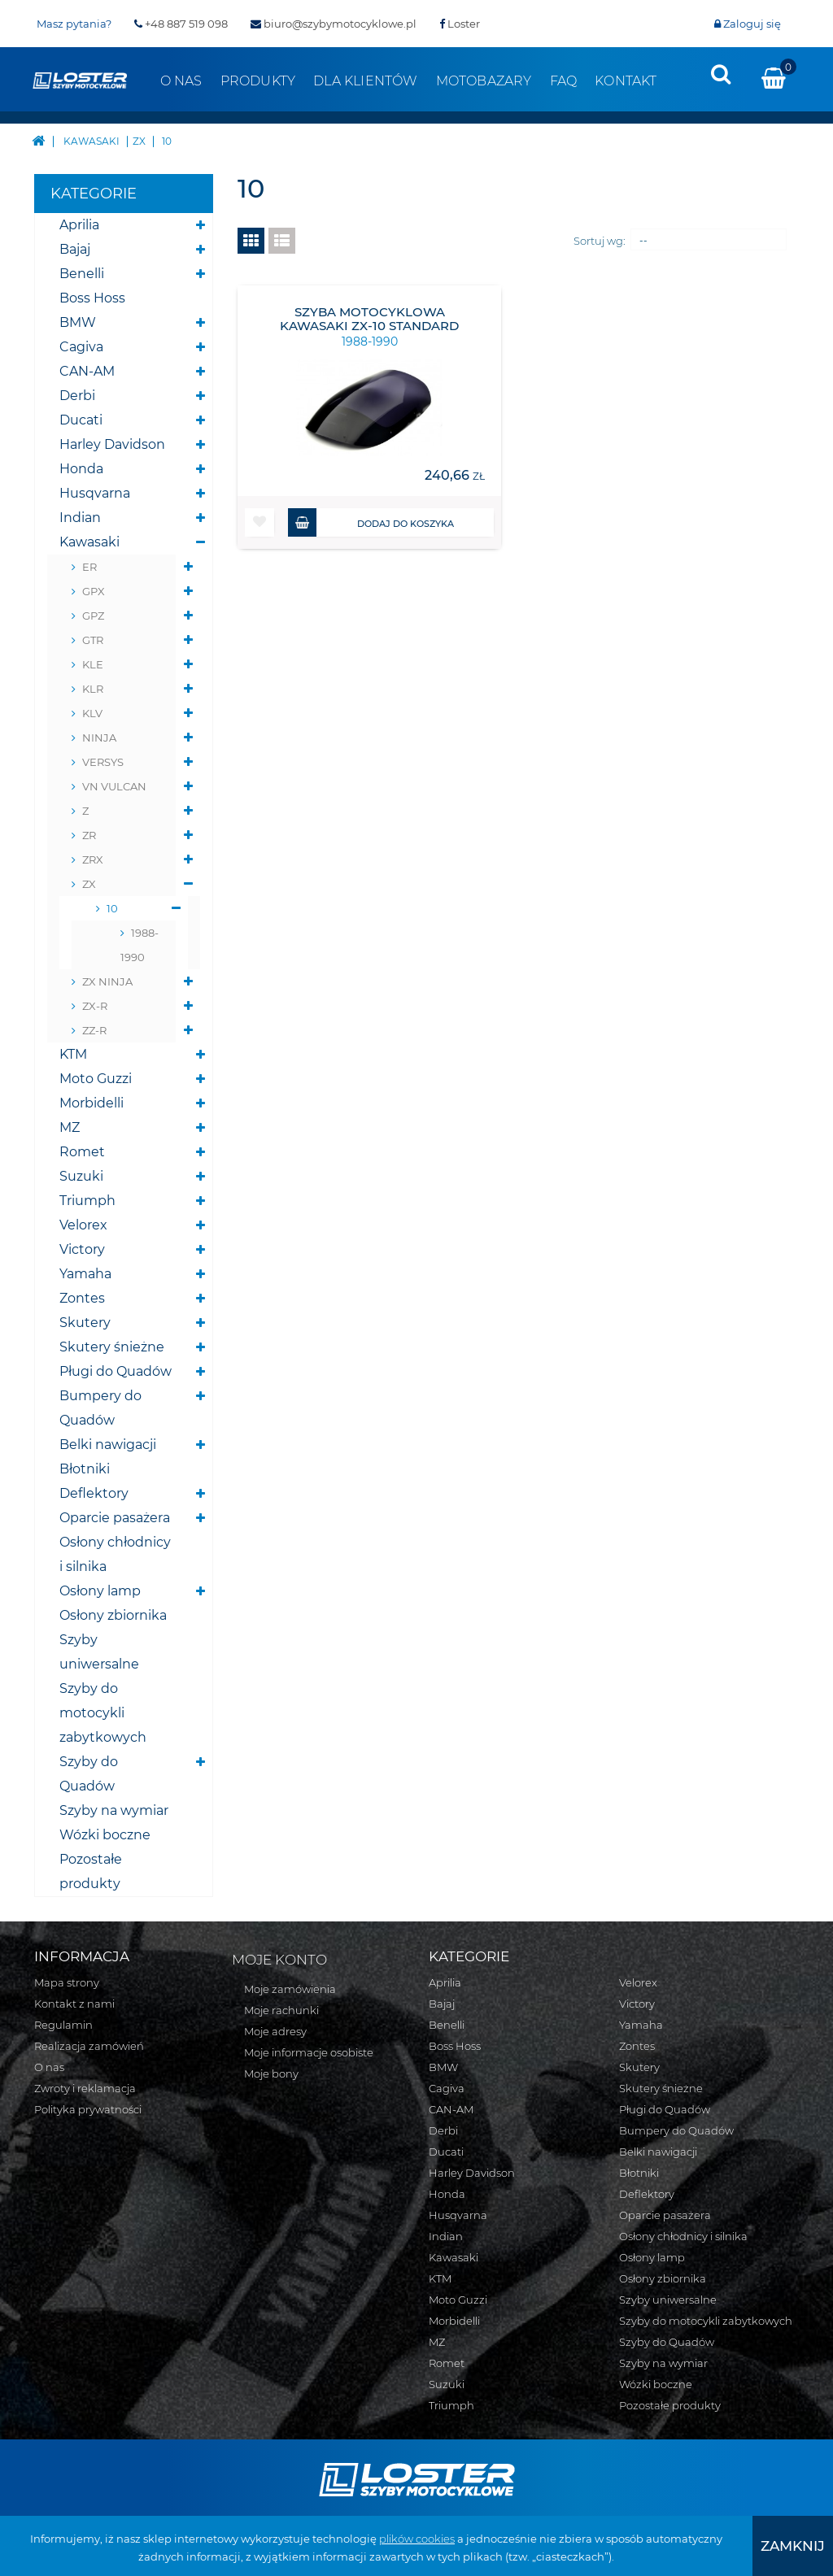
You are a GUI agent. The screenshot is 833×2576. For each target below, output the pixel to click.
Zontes (82, 1298)
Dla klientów (365, 81)
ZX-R (94, 1005)
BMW (77, 322)
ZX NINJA (107, 981)
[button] (259, 522)
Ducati (80, 420)
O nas (181, 81)
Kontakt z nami (74, 2003)
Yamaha (85, 1273)
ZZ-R (94, 1030)
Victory (82, 1249)
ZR (89, 835)
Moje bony (271, 2073)
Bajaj (74, 249)
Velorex (83, 1225)
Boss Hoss (92, 298)
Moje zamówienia (290, 1988)
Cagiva (81, 347)
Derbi (77, 395)
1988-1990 (139, 945)
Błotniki (84, 1469)
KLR (92, 688)
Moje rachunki (281, 2010)
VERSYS (103, 761)
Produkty (258, 81)
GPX (93, 591)
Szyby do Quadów (88, 1774)
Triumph (87, 1200)
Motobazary (484, 81)
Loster (459, 23)
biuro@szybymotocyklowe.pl (333, 23)
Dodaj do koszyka (370, 522)
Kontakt (625, 81)
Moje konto (279, 1960)
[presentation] (720, 74)
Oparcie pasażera (114, 1517)
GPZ (93, 615)
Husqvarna (94, 493)
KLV (92, 713)
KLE (92, 664)
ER (89, 566)
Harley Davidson (112, 444)
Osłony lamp (100, 1591)
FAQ (564, 81)
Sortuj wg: (600, 240)
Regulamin (63, 2024)
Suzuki (81, 1176)
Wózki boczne (104, 1835)
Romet (82, 1152)
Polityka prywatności (88, 2109)
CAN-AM (87, 371)
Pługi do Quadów (115, 1371)
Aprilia (79, 225)
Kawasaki (89, 542)
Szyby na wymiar (113, 1810)
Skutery (85, 1322)
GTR (92, 639)
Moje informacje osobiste (308, 2052)
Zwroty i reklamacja (85, 2088)
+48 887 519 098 (181, 23)
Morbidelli (91, 1103)
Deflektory (94, 1493)
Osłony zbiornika (113, 1615)
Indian (80, 517)
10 (112, 908)
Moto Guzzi (95, 1078)
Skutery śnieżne (111, 1347)
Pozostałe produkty (90, 1871)
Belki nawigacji (107, 1444)
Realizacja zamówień (89, 2045)
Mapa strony (66, 1982)
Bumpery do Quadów (100, 1408)
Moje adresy (275, 2031)
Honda (81, 468)
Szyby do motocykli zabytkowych (102, 1713)
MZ (69, 1127)
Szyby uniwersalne (99, 1652)
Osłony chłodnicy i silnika (115, 1554)
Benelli (81, 273)
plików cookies (417, 2538)
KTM (73, 1054)
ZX (89, 883)
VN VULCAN (114, 786)
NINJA (99, 737)
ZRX (92, 859)
